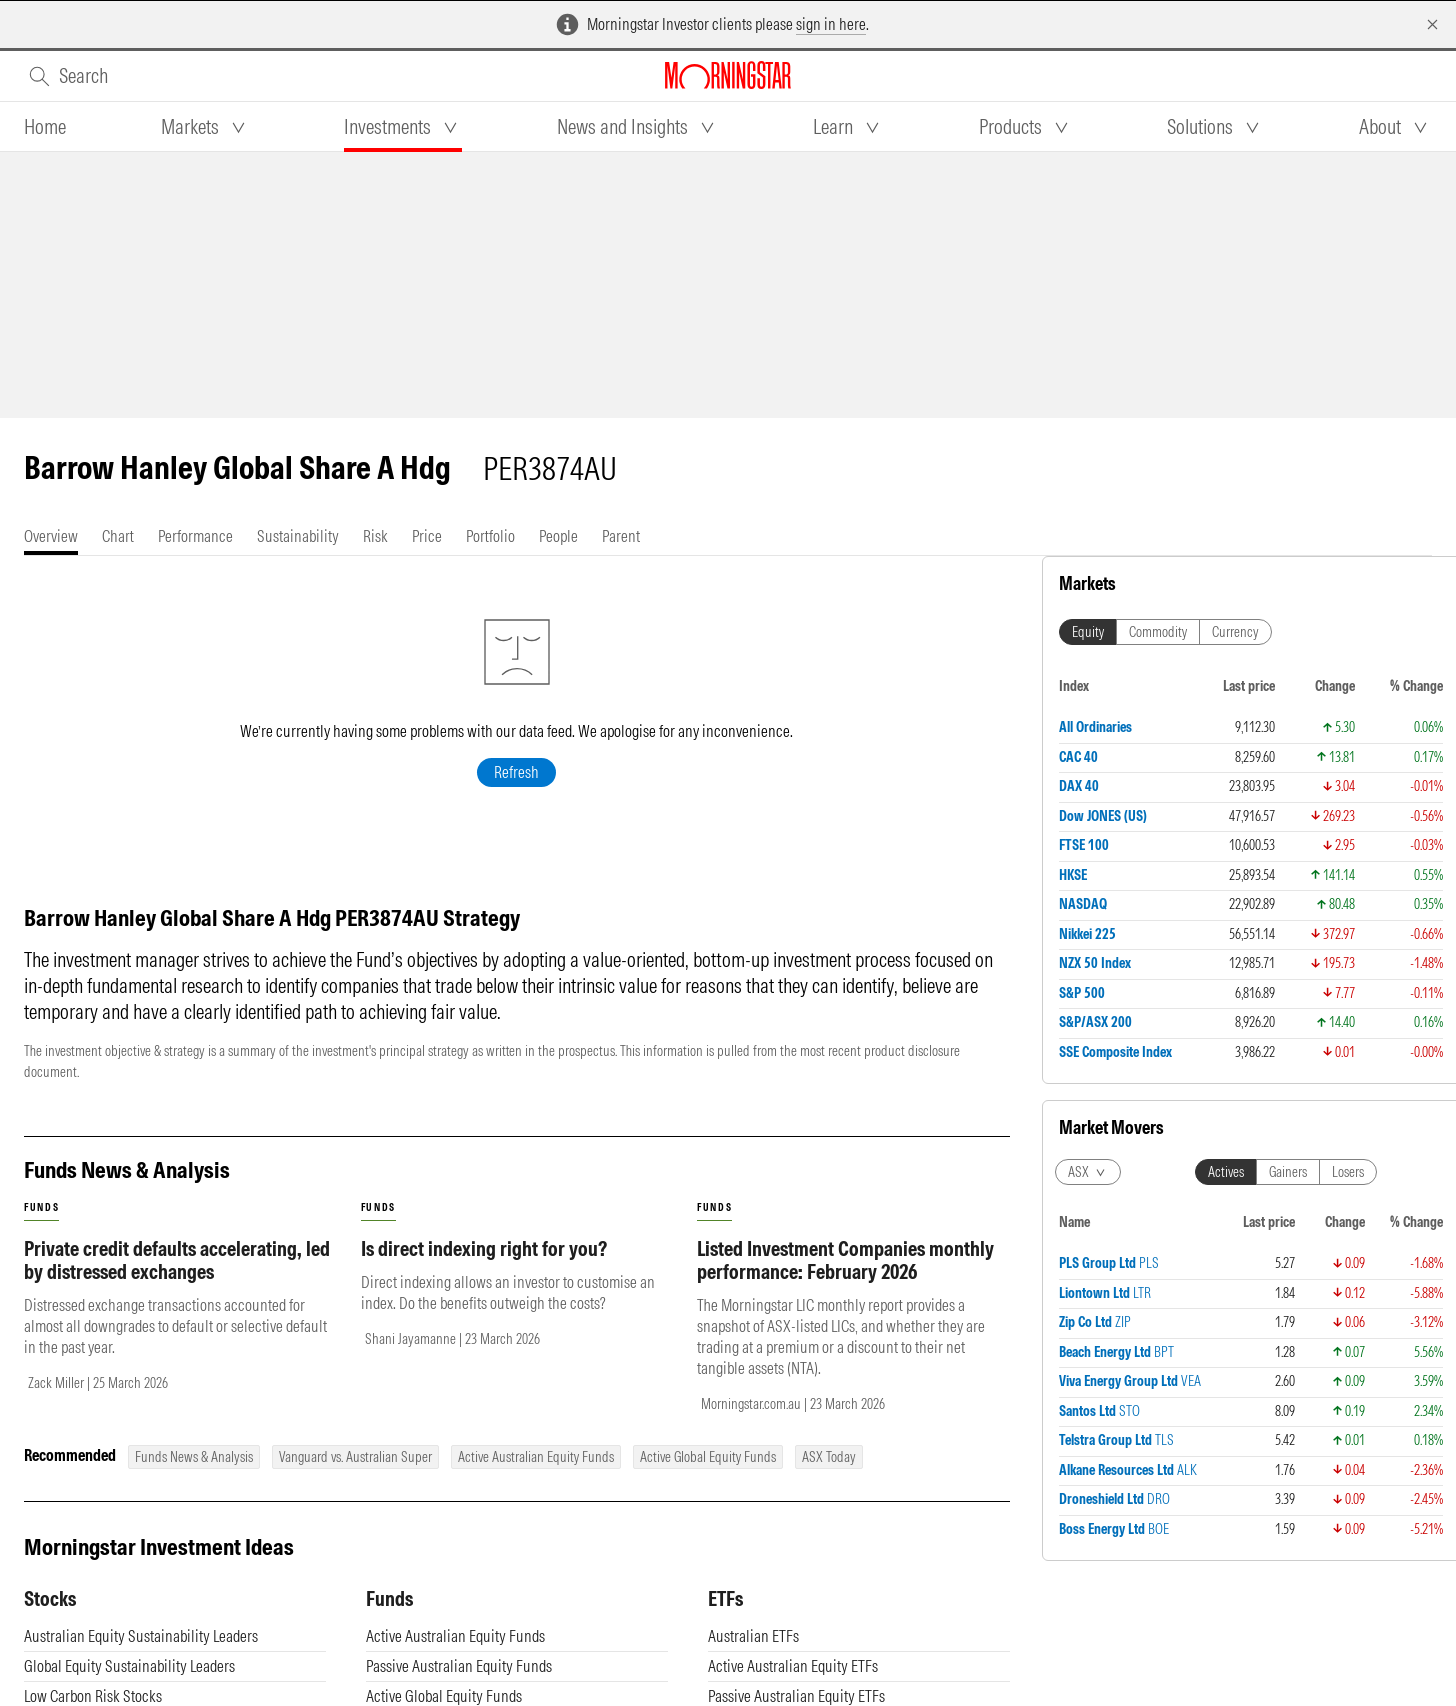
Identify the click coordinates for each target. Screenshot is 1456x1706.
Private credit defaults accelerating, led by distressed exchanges (177, 1280)
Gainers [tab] (1288, 1172)
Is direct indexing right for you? (484, 1268)
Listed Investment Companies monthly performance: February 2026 (845, 1280)
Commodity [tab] (1158, 632)
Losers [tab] (1348, 1172)
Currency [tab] (1235, 632)
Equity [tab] (1088, 632)
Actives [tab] (1226, 1172)
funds (41, 1227)
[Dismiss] (1432, 24)
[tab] (45, 127)
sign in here (831, 24)
